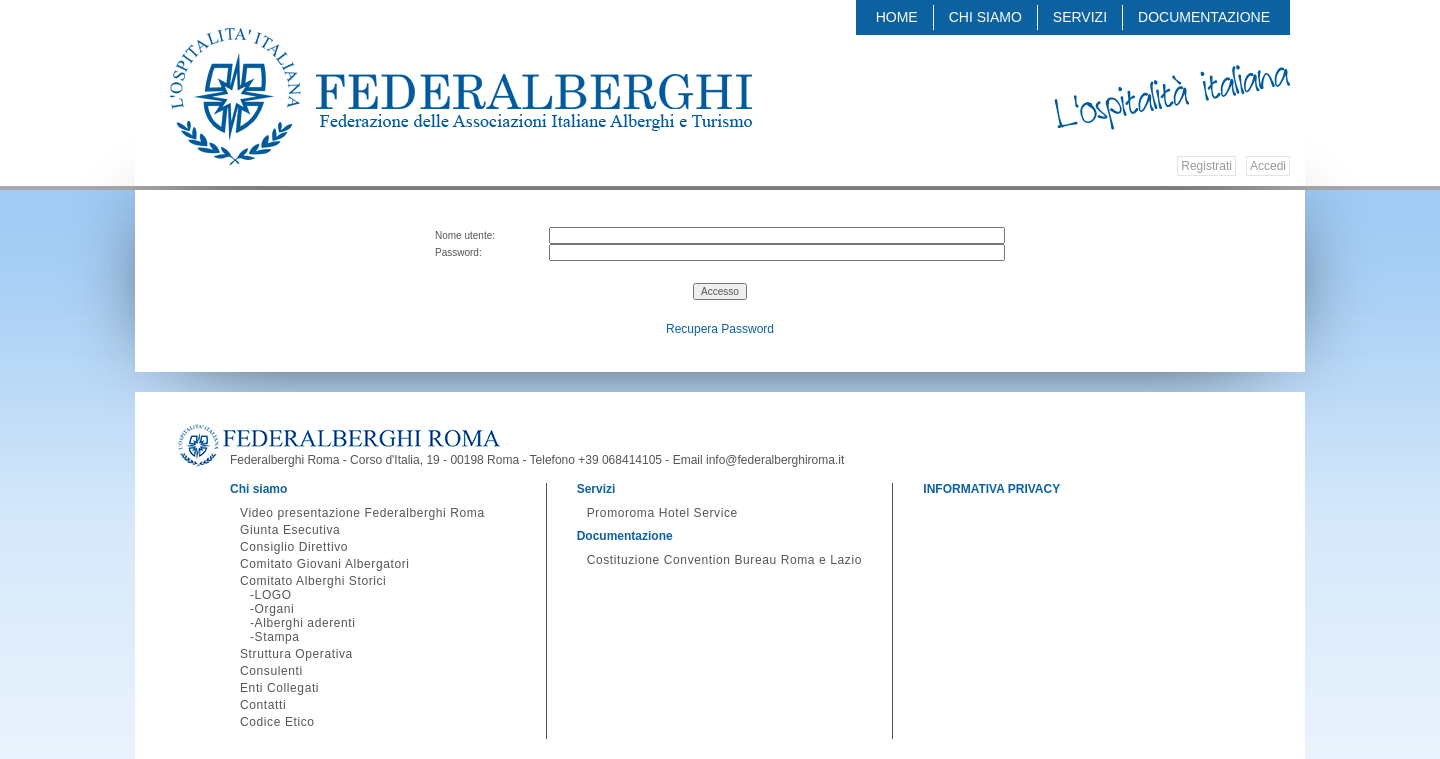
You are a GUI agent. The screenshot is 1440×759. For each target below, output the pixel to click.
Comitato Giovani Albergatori (325, 564)
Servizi (1080, 17)
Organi (275, 609)
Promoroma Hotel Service (662, 513)
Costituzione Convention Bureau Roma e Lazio (724, 560)
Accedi (1268, 166)
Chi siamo (985, 17)
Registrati (1206, 166)
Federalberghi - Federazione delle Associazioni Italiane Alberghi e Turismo (461, 97)
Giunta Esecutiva (290, 530)
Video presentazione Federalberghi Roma (362, 513)
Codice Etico (277, 722)
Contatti (263, 705)
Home (897, 17)
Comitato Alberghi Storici (313, 581)
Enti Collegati (279, 688)
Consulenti (271, 671)
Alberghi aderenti (305, 623)
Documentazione (1204, 17)
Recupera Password (720, 329)
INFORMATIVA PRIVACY (991, 489)
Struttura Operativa (296, 654)
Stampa (277, 637)
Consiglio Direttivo (294, 547)
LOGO (273, 595)
